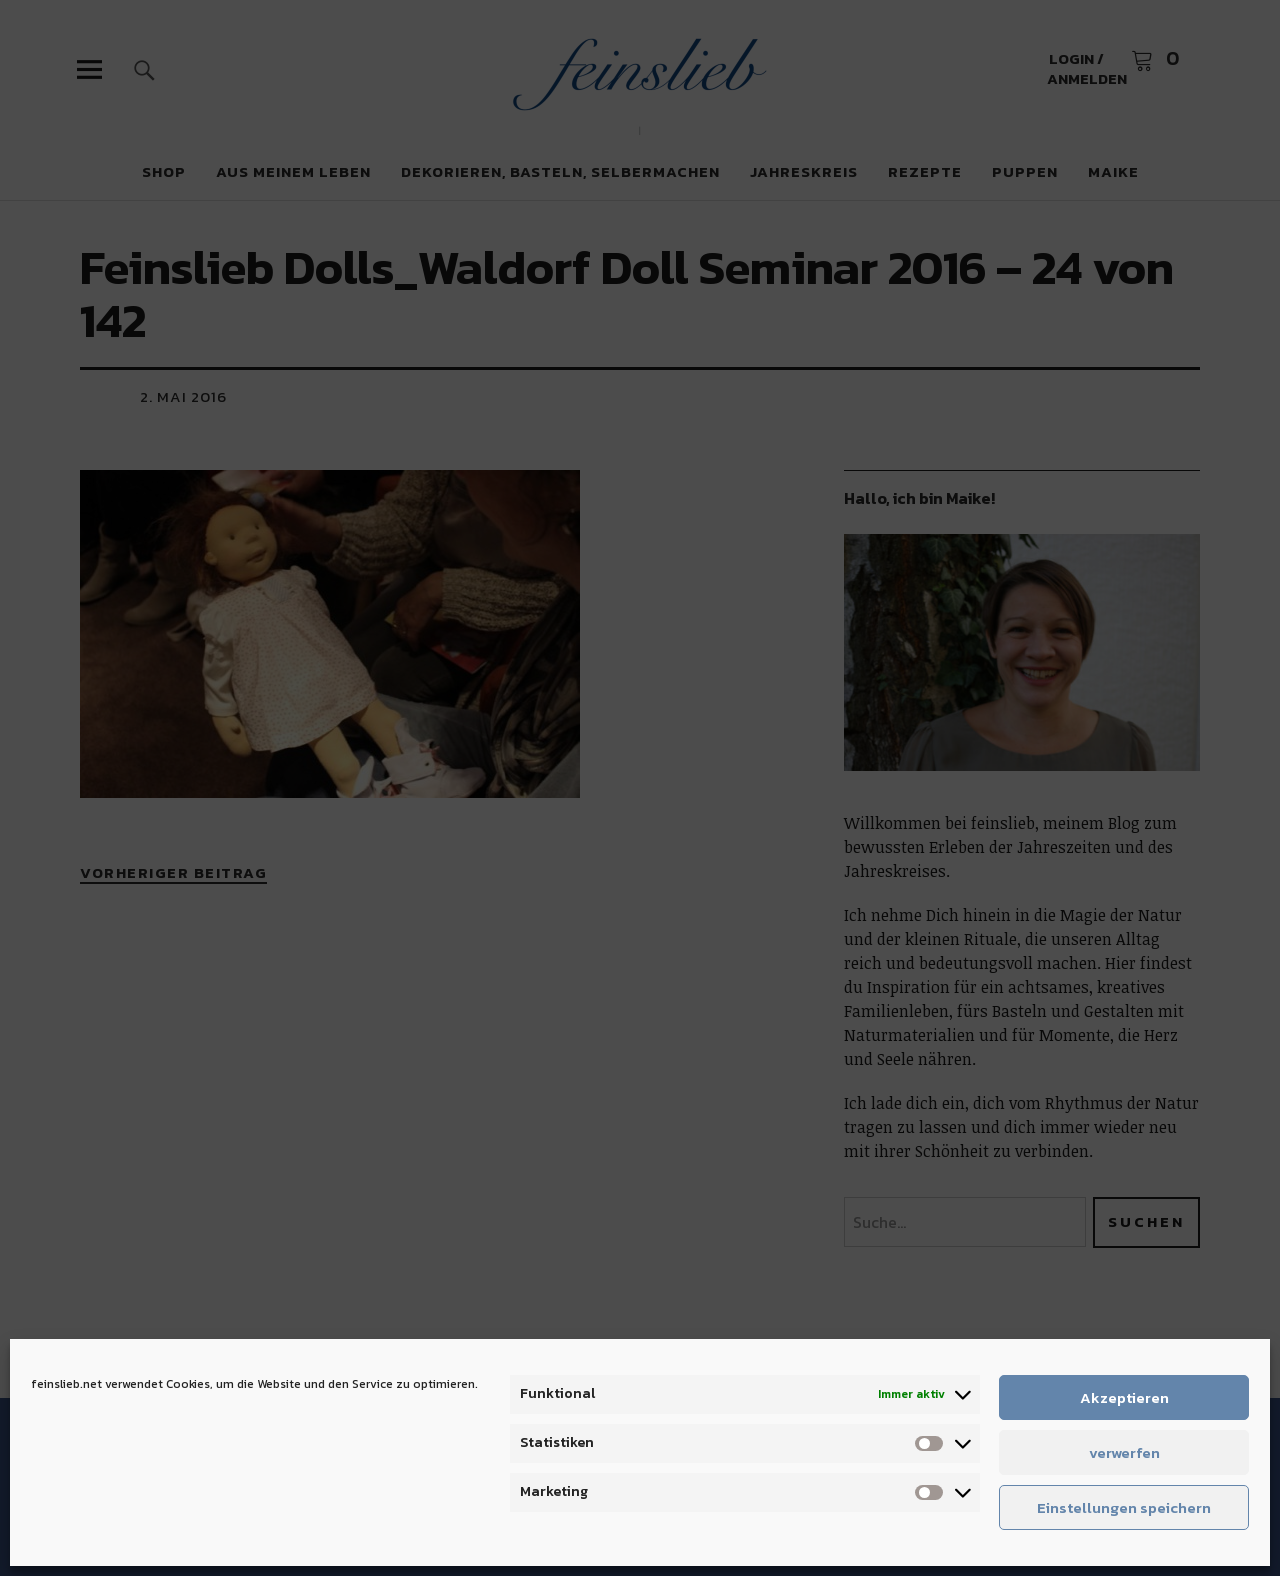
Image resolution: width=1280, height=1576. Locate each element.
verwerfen (1124, 1452)
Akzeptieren (1124, 1397)
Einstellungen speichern (1124, 1507)
